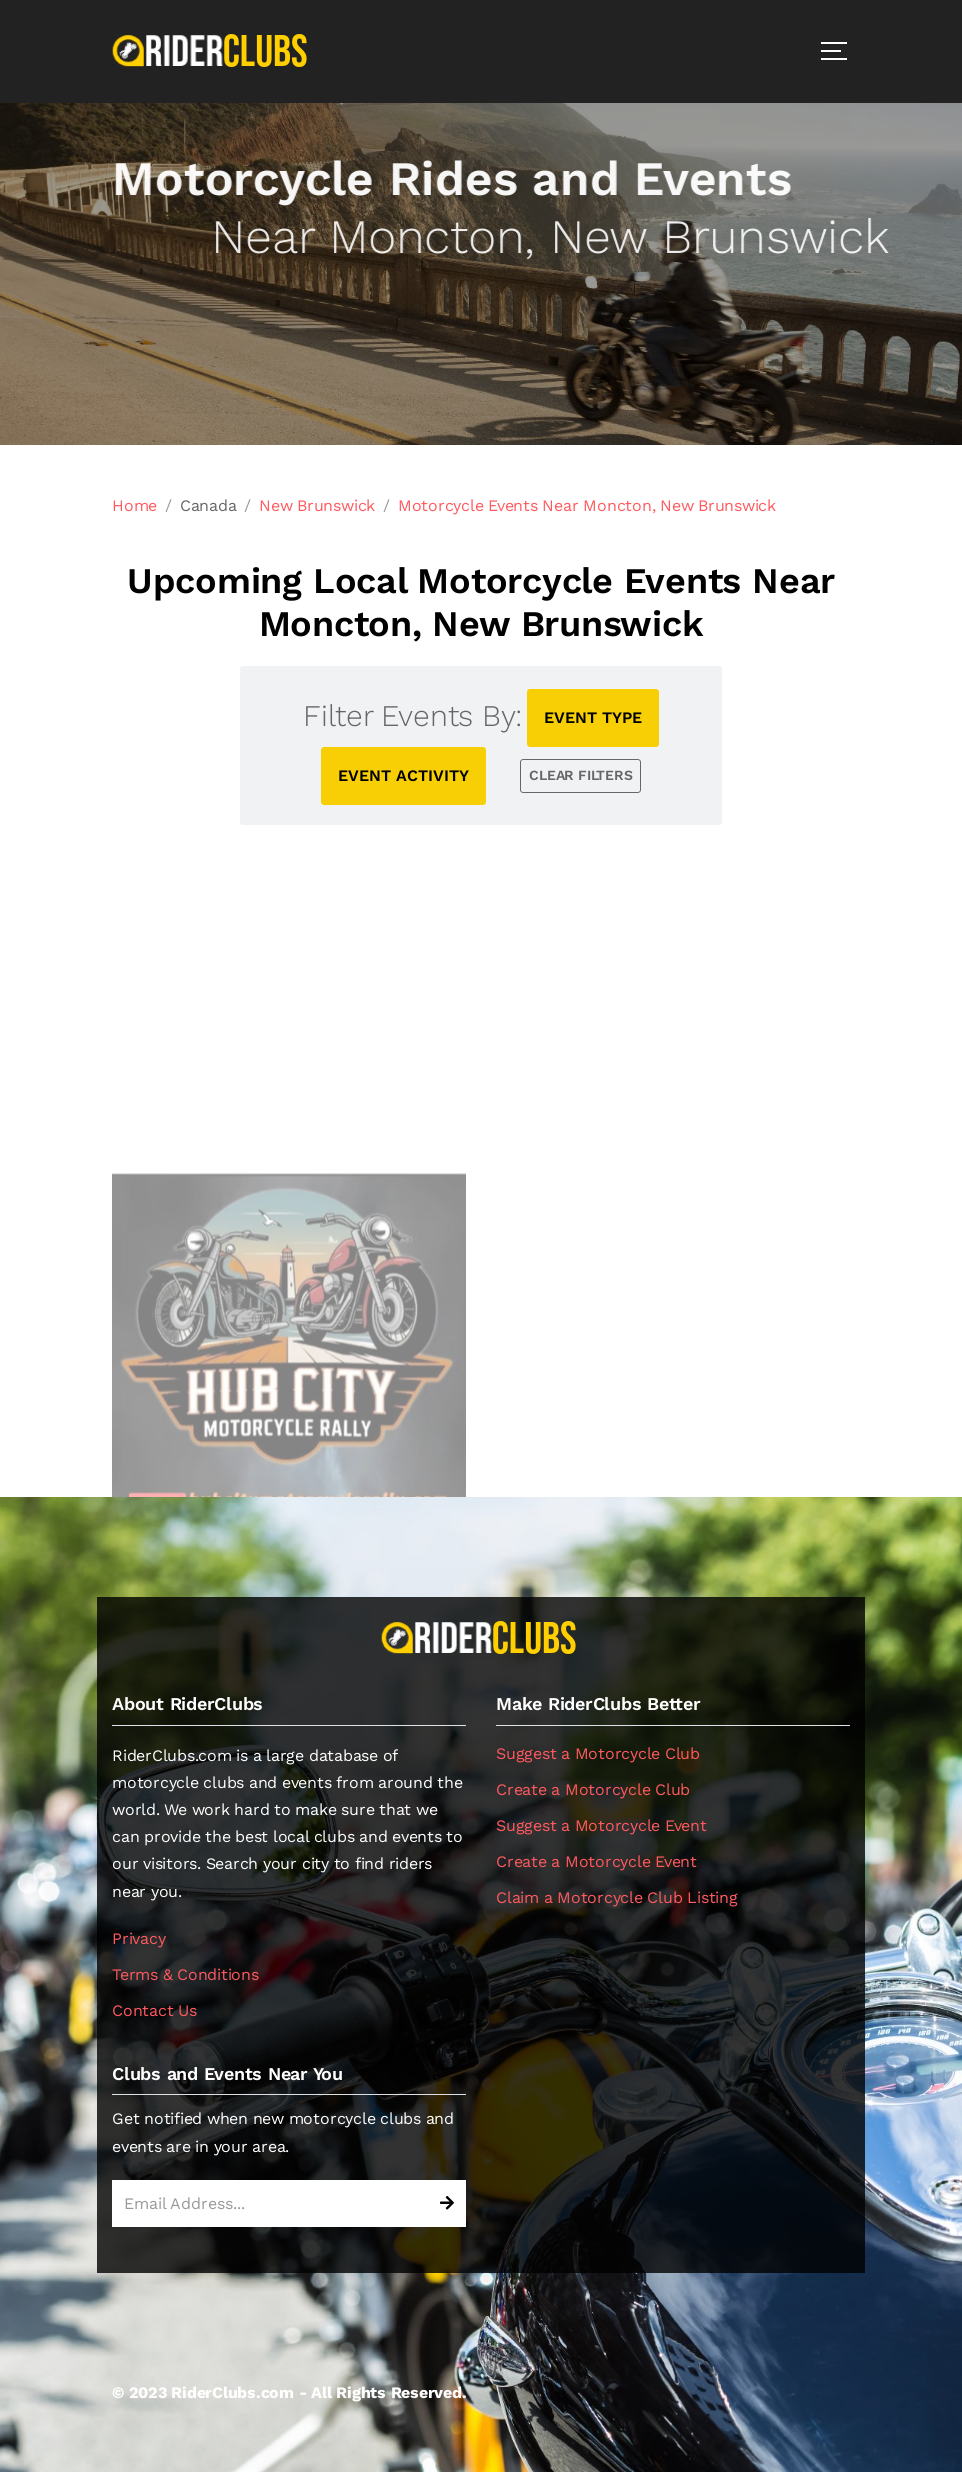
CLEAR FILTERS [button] (580, 775)
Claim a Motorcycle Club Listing (617, 1897)
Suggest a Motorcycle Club (598, 1753)
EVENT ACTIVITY (403, 775)
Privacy (138, 1938)
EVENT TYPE (593, 717)
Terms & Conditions (185, 1974)
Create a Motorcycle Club (593, 1789)
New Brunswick (317, 505)
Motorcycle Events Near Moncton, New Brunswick (587, 505)
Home (134, 505)
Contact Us (154, 2010)
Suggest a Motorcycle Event (601, 1825)
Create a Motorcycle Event (596, 1861)
